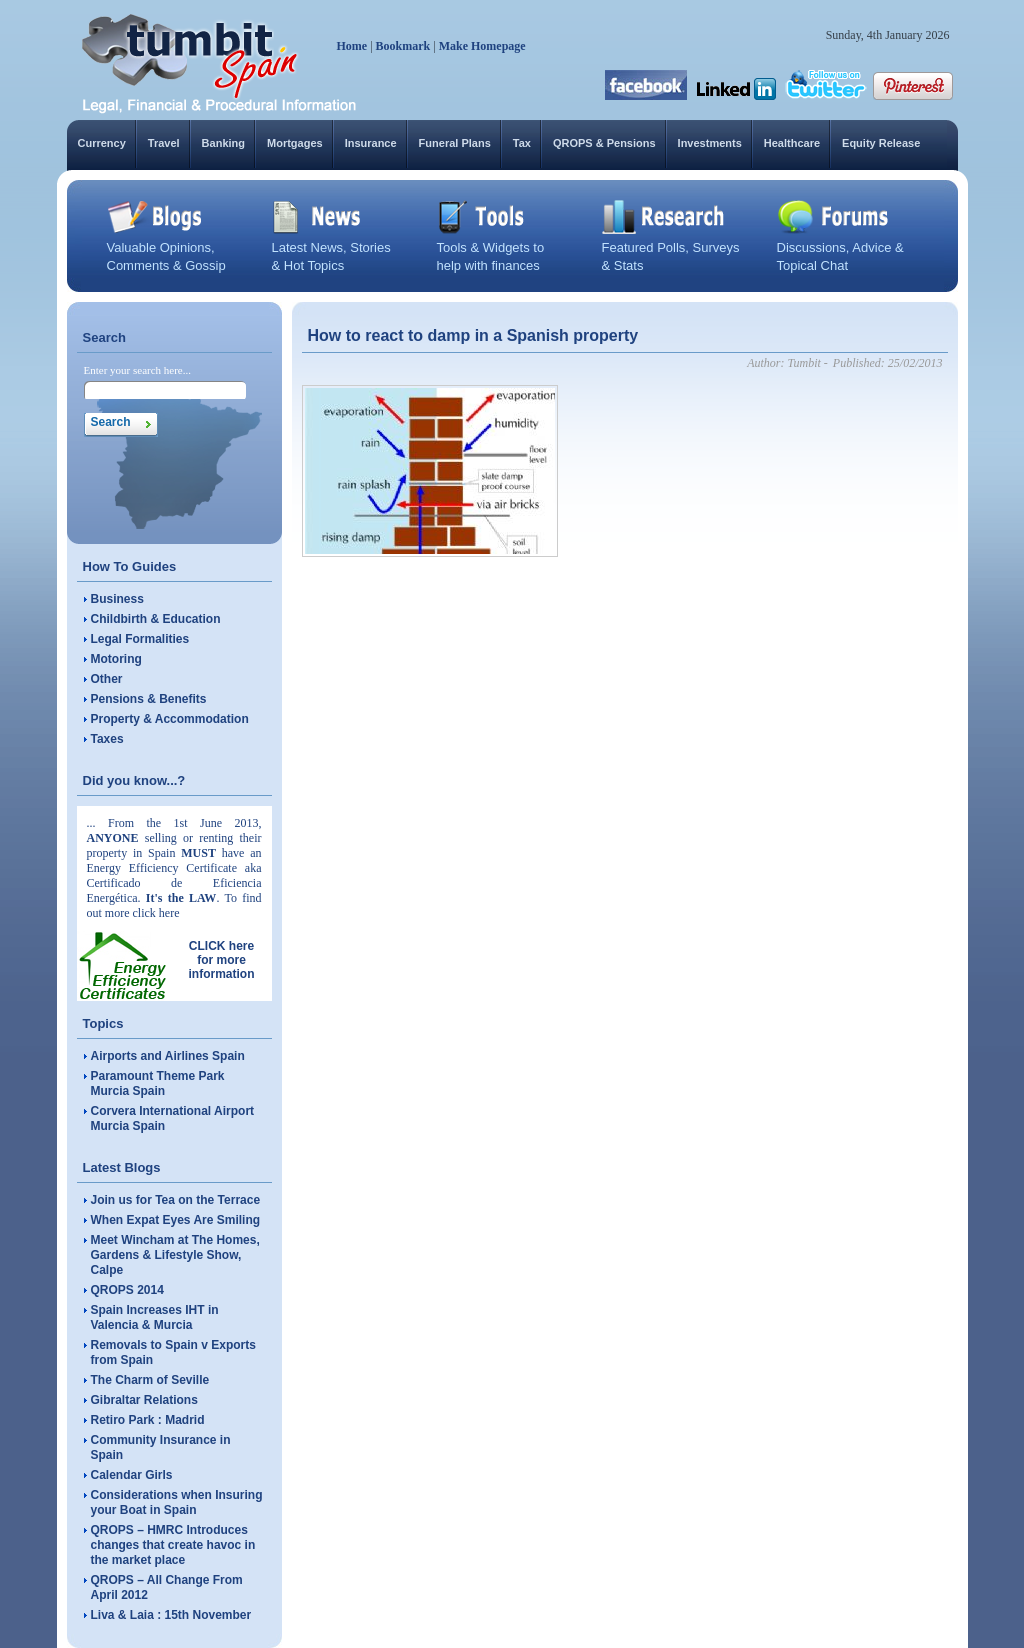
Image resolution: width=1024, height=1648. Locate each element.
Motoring (116, 659)
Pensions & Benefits (149, 699)
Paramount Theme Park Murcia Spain (158, 1083)
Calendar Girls (132, 1475)
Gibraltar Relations (144, 1400)
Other (107, 679)
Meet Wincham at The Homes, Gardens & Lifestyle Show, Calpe (175, 1255)
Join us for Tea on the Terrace (176, 1200)
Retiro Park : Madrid (148, 1420)
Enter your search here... (138, 370)
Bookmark (403, 46)
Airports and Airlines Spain (168, 1056)
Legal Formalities (140, 639)
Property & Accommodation (170, 719)
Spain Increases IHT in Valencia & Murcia (155, 1317)
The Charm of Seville (150, 1380)
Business (117, 599)
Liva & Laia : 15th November (171, 1615)
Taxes (107, 739)
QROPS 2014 (127, 1290)
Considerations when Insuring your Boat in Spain (177, 1502)
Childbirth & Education (156, 619)
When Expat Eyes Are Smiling (176, 1220)
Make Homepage (482, 46)
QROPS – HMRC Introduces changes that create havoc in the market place (173, 1545)
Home (352, 46)
